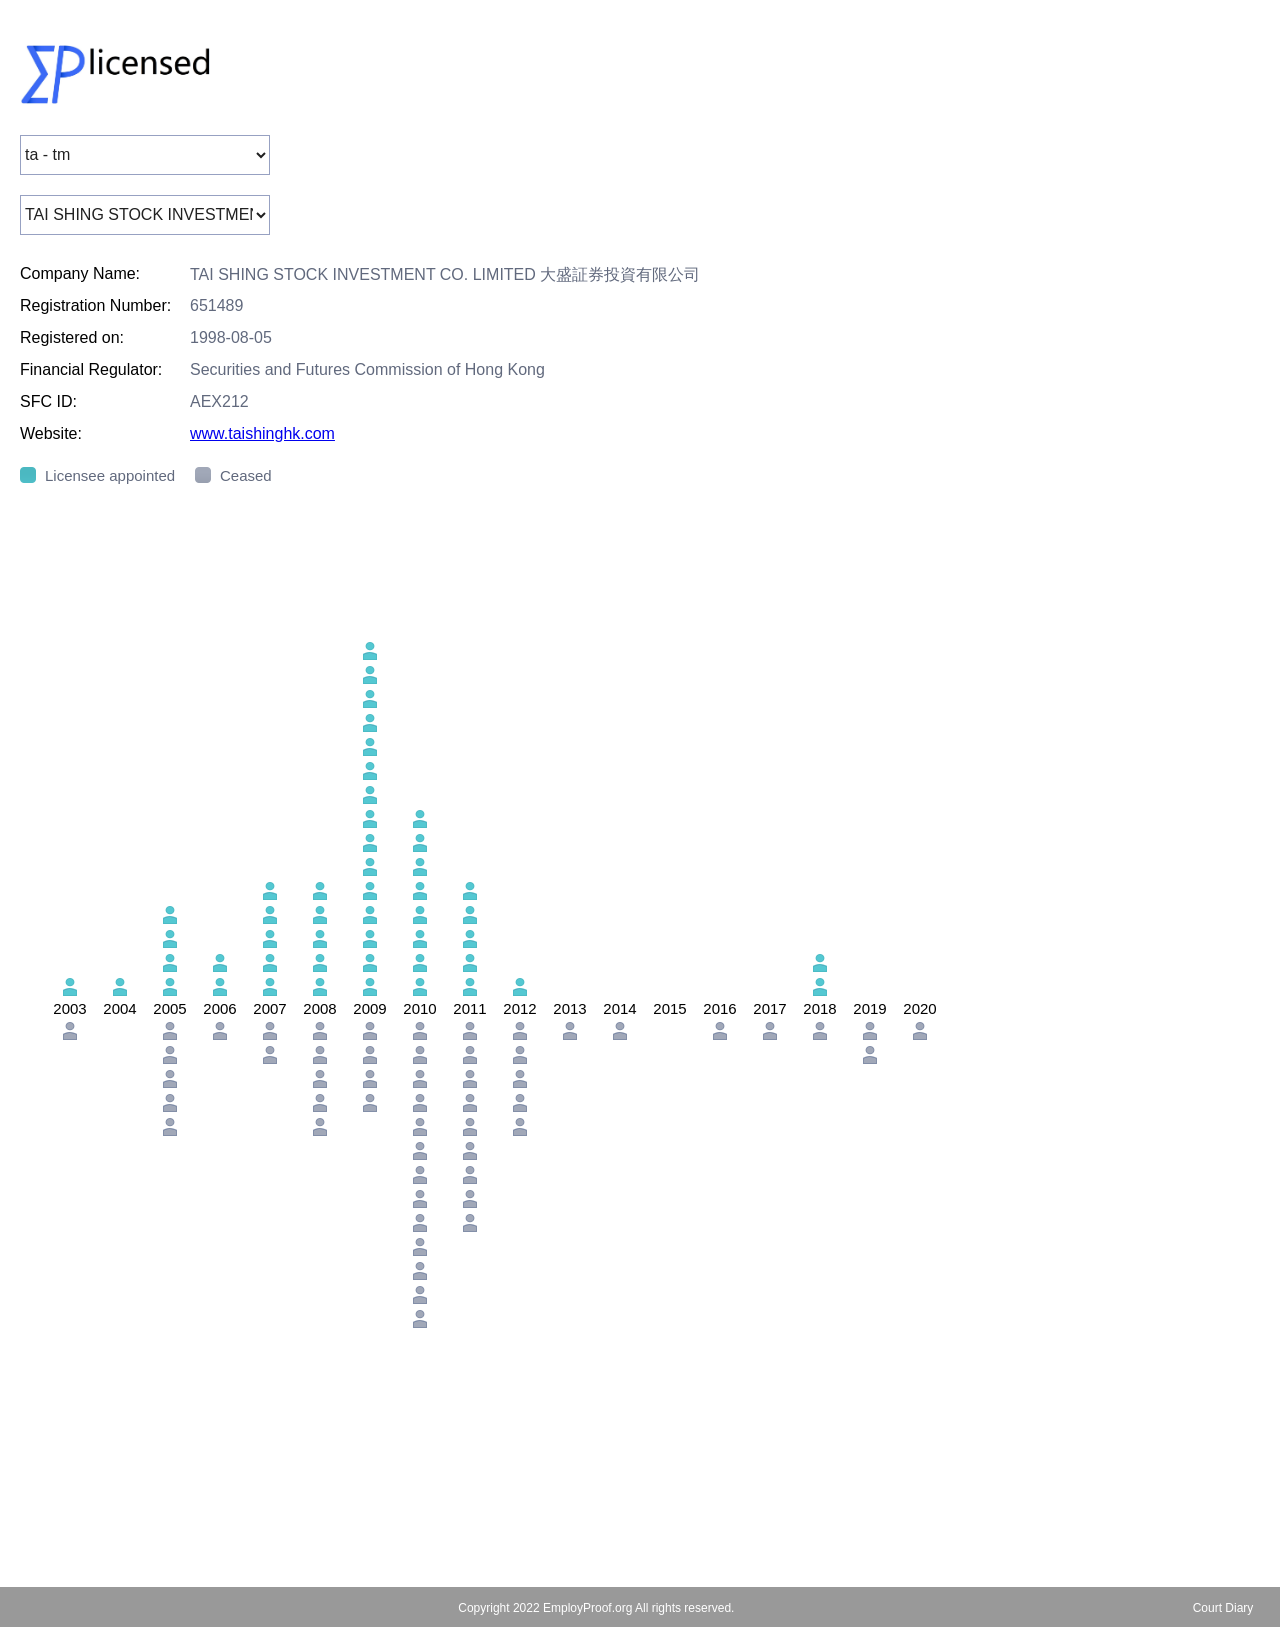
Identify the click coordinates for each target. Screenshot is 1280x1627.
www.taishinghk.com (262, 433)
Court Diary (1223, 1608)
